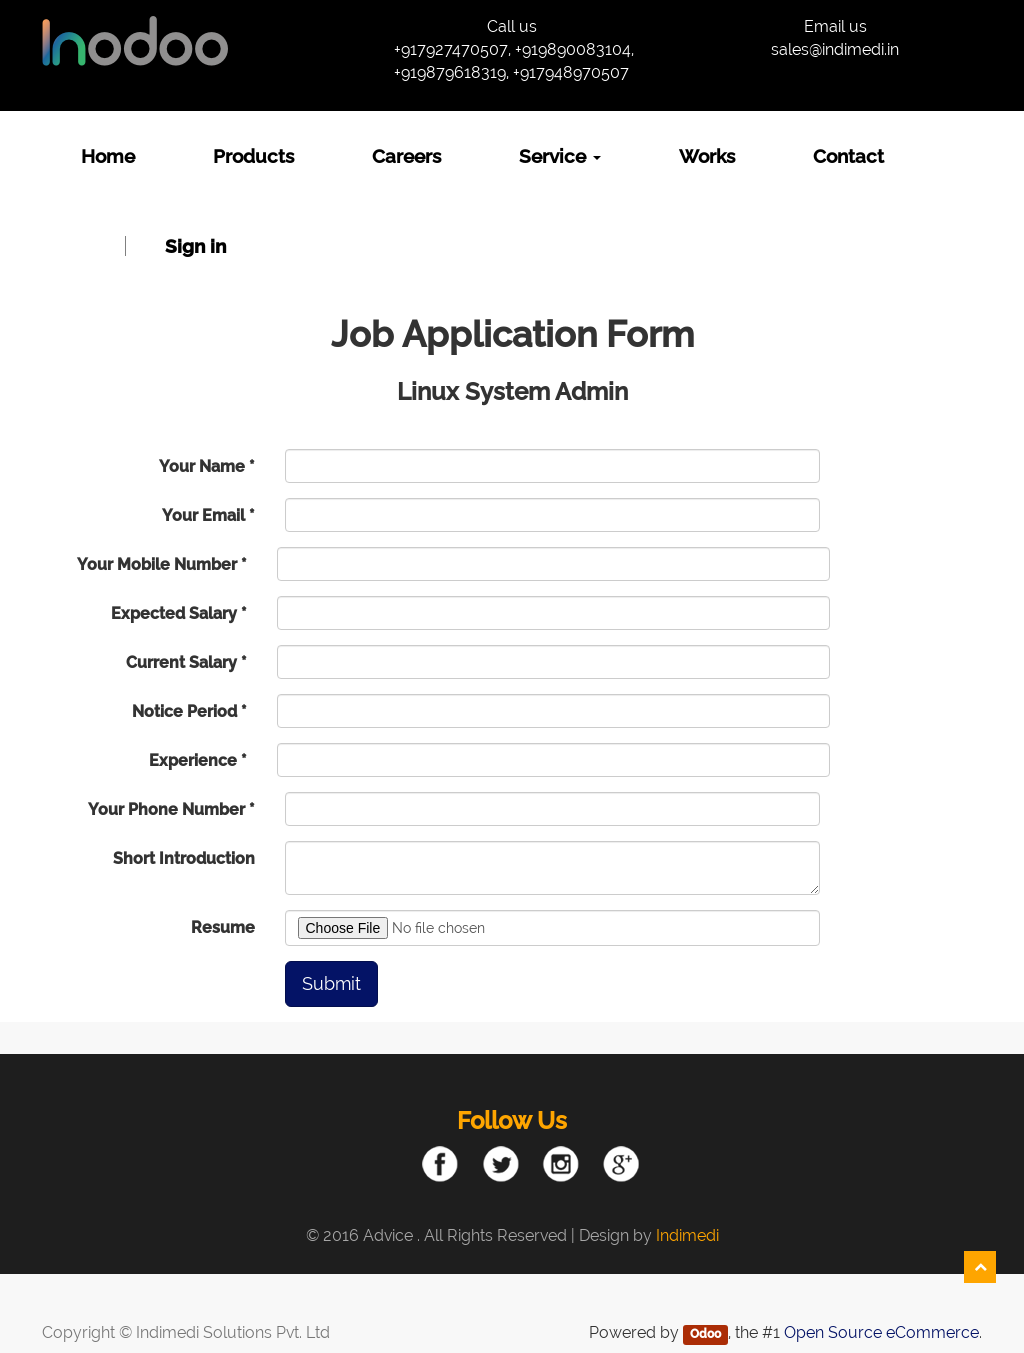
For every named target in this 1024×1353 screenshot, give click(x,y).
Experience (193, 760)
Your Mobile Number (157, 564)
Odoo (705, 1334)
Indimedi (687, 1235)
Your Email (203, 515)
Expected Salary (174, 613)
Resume (223, 927)
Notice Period (184, 711)
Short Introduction (184, 858)
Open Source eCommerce (881, 1332)
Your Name (202, 466)
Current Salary (181, 662)
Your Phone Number (166, 809)
